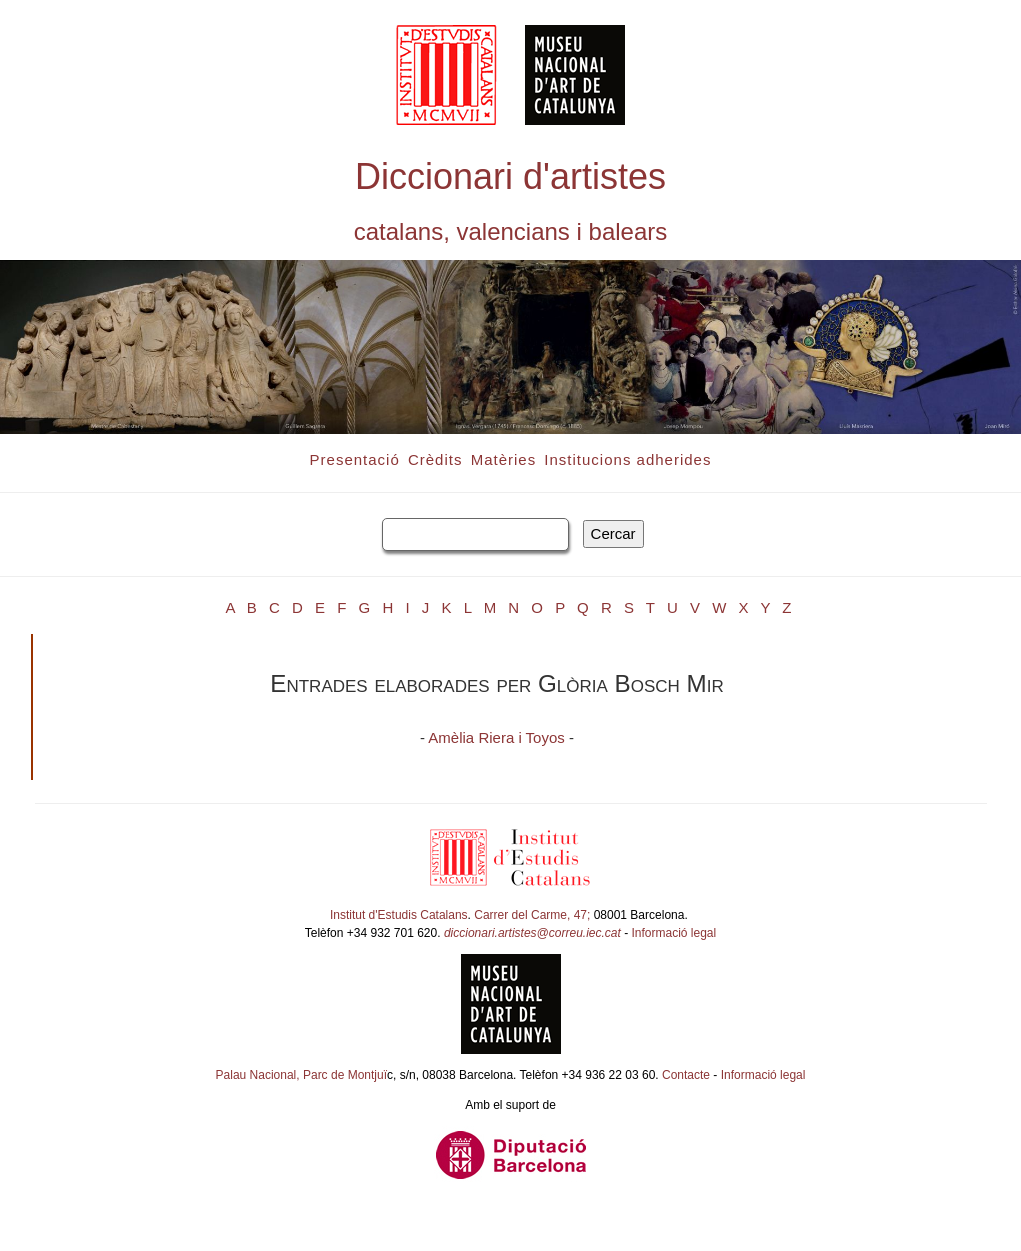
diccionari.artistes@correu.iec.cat (532, 933)
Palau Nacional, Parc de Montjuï (301, 1075)
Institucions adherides (627, 459)
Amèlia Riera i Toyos (496, 737)
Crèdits (435, 459)
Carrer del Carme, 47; (532, 915)
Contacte (686, 1075)
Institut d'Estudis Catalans (399, 915)
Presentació (355, 459)
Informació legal (674, 933)
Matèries (504, 459)
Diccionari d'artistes (510, 176)
